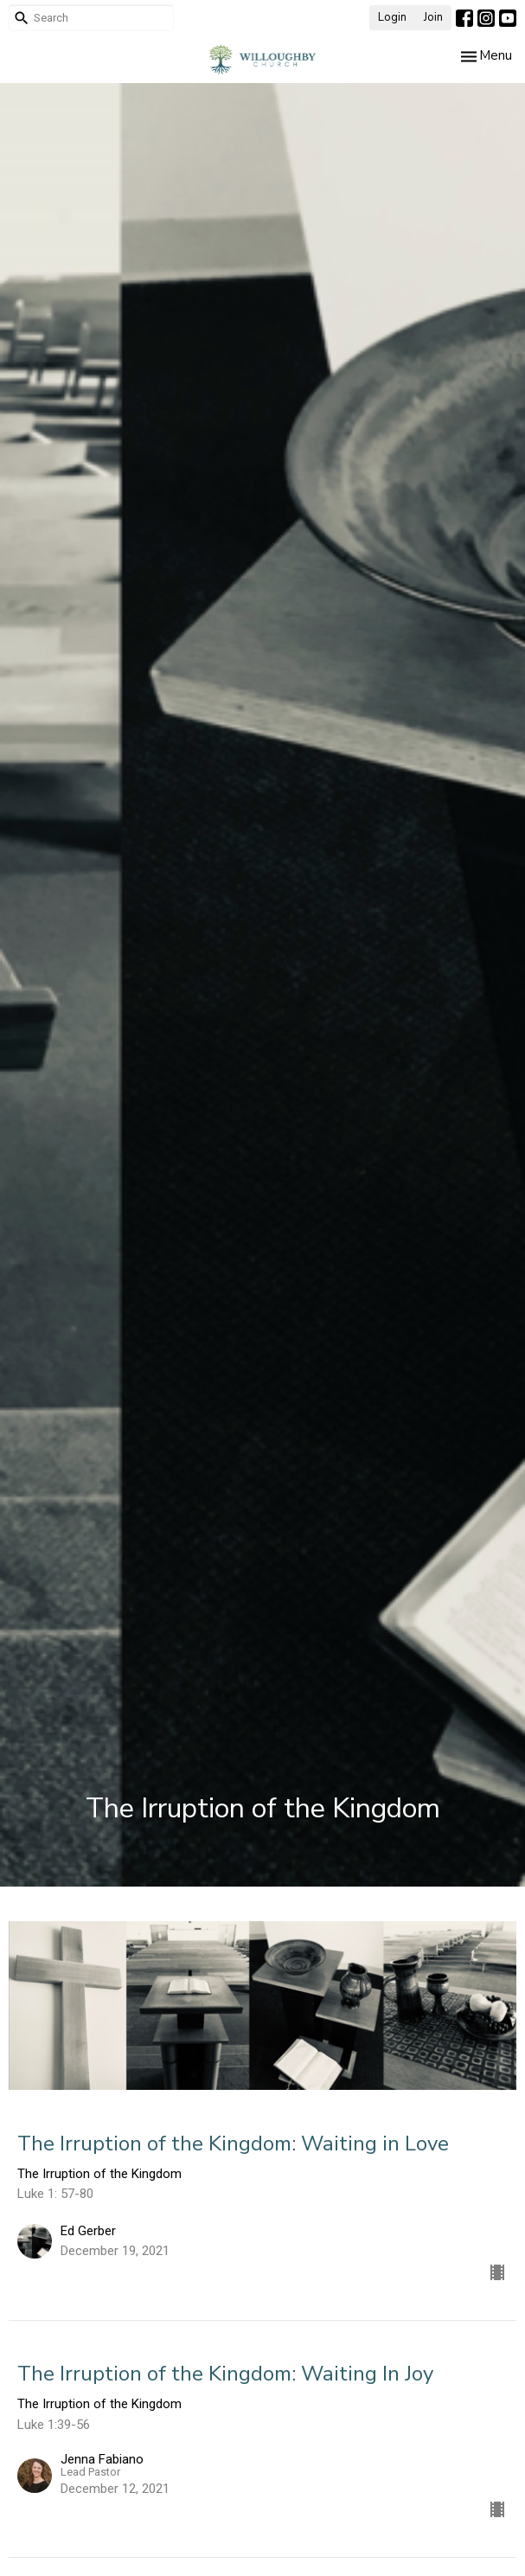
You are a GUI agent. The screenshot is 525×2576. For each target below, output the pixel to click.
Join (433, 17)
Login (392, 17)
